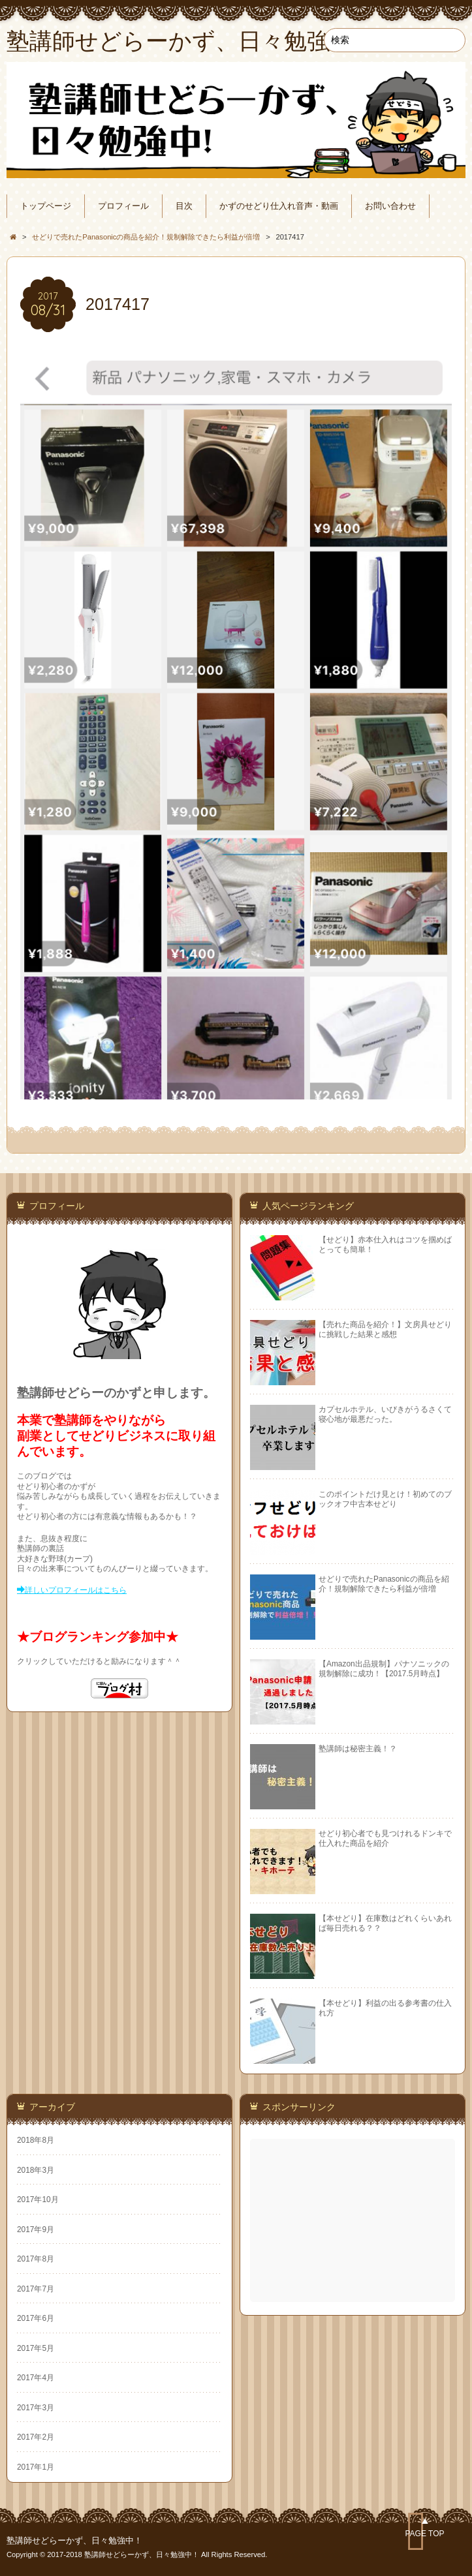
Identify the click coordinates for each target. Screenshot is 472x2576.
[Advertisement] (353, 2220)
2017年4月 (35, 2377)
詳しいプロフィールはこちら (76, 1590)
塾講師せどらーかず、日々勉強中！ (74, 2540)
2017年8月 (35, 2258)
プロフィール (123, 206)
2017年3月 (35, 2407)
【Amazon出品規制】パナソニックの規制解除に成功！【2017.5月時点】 (384, 1668)
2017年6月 (35, 2318)
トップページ (45, 206)
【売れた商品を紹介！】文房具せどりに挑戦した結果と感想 (385, 1329)
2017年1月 (35, 2467)
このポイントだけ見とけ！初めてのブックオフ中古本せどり (385, 1499)
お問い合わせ (390, 206)
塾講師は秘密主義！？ (358, 1748)
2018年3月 (35, 2170)
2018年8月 (35, 2140)
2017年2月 (35, 2437)
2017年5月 (35, 2348)
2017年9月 (35, 2229)
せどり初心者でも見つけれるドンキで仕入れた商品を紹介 (385, 1838)
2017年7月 (35, 2288)
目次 (184, 206)
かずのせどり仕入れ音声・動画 (278, 206)
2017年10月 (38, 2199)
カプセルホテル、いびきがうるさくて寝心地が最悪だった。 (385, 1414)
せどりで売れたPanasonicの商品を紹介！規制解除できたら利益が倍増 (384, 1583)
